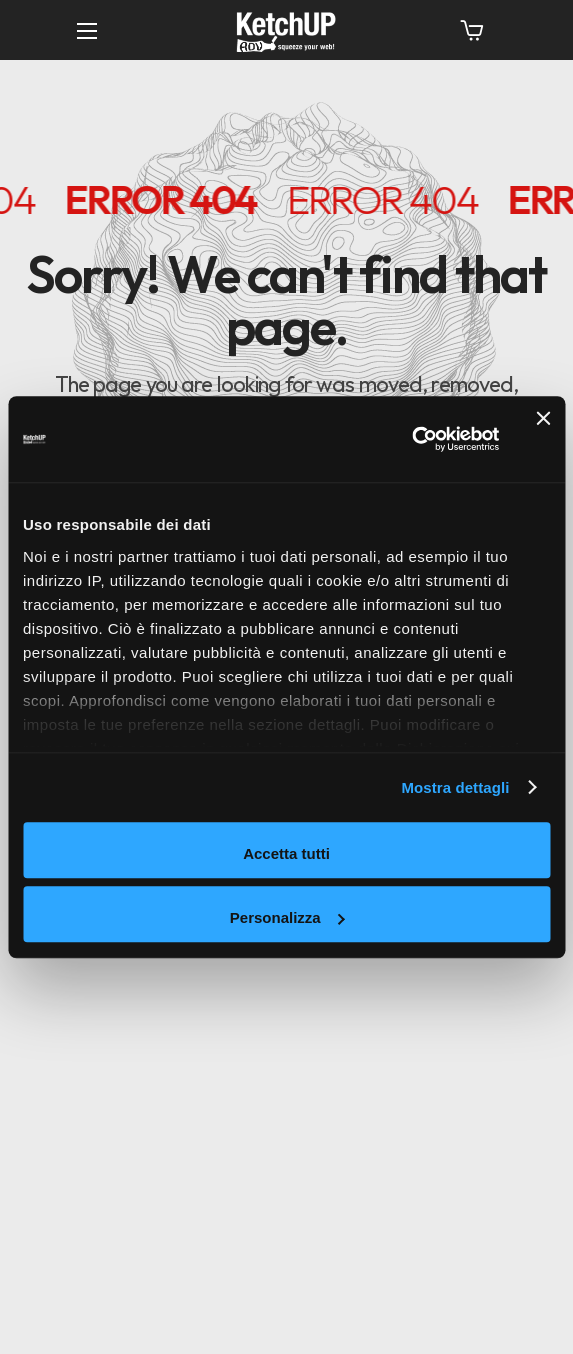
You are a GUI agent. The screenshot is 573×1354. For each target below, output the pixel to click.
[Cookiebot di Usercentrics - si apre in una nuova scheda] (411, 440)
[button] (472, 30)
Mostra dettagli (455, 787)
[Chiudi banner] (543, 439)
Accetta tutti (286, 853)
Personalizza (287, 917)
